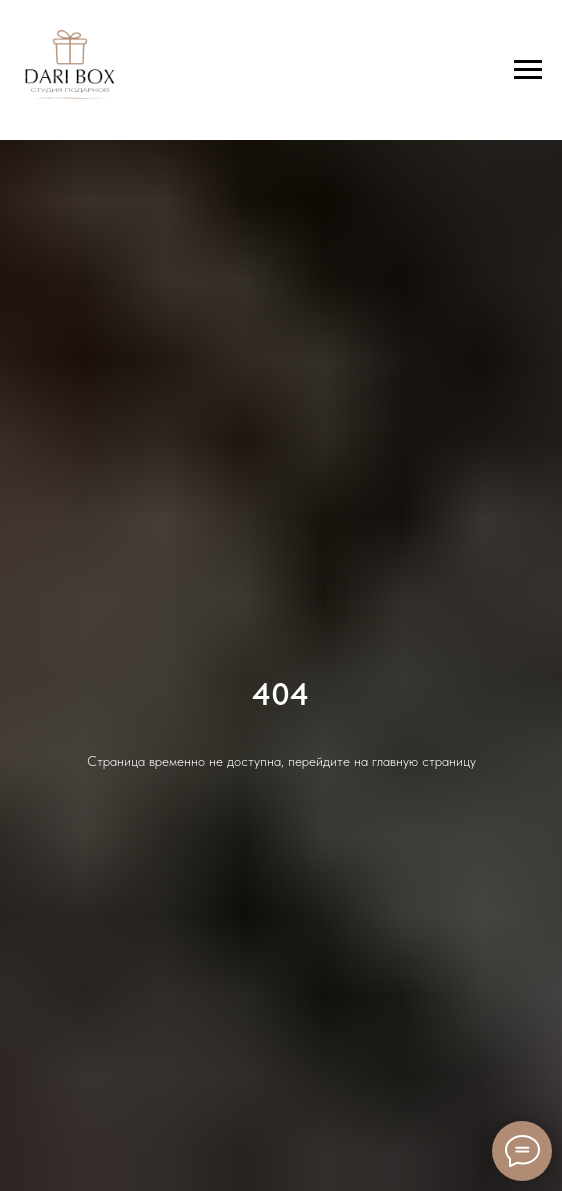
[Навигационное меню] (528, 70)
